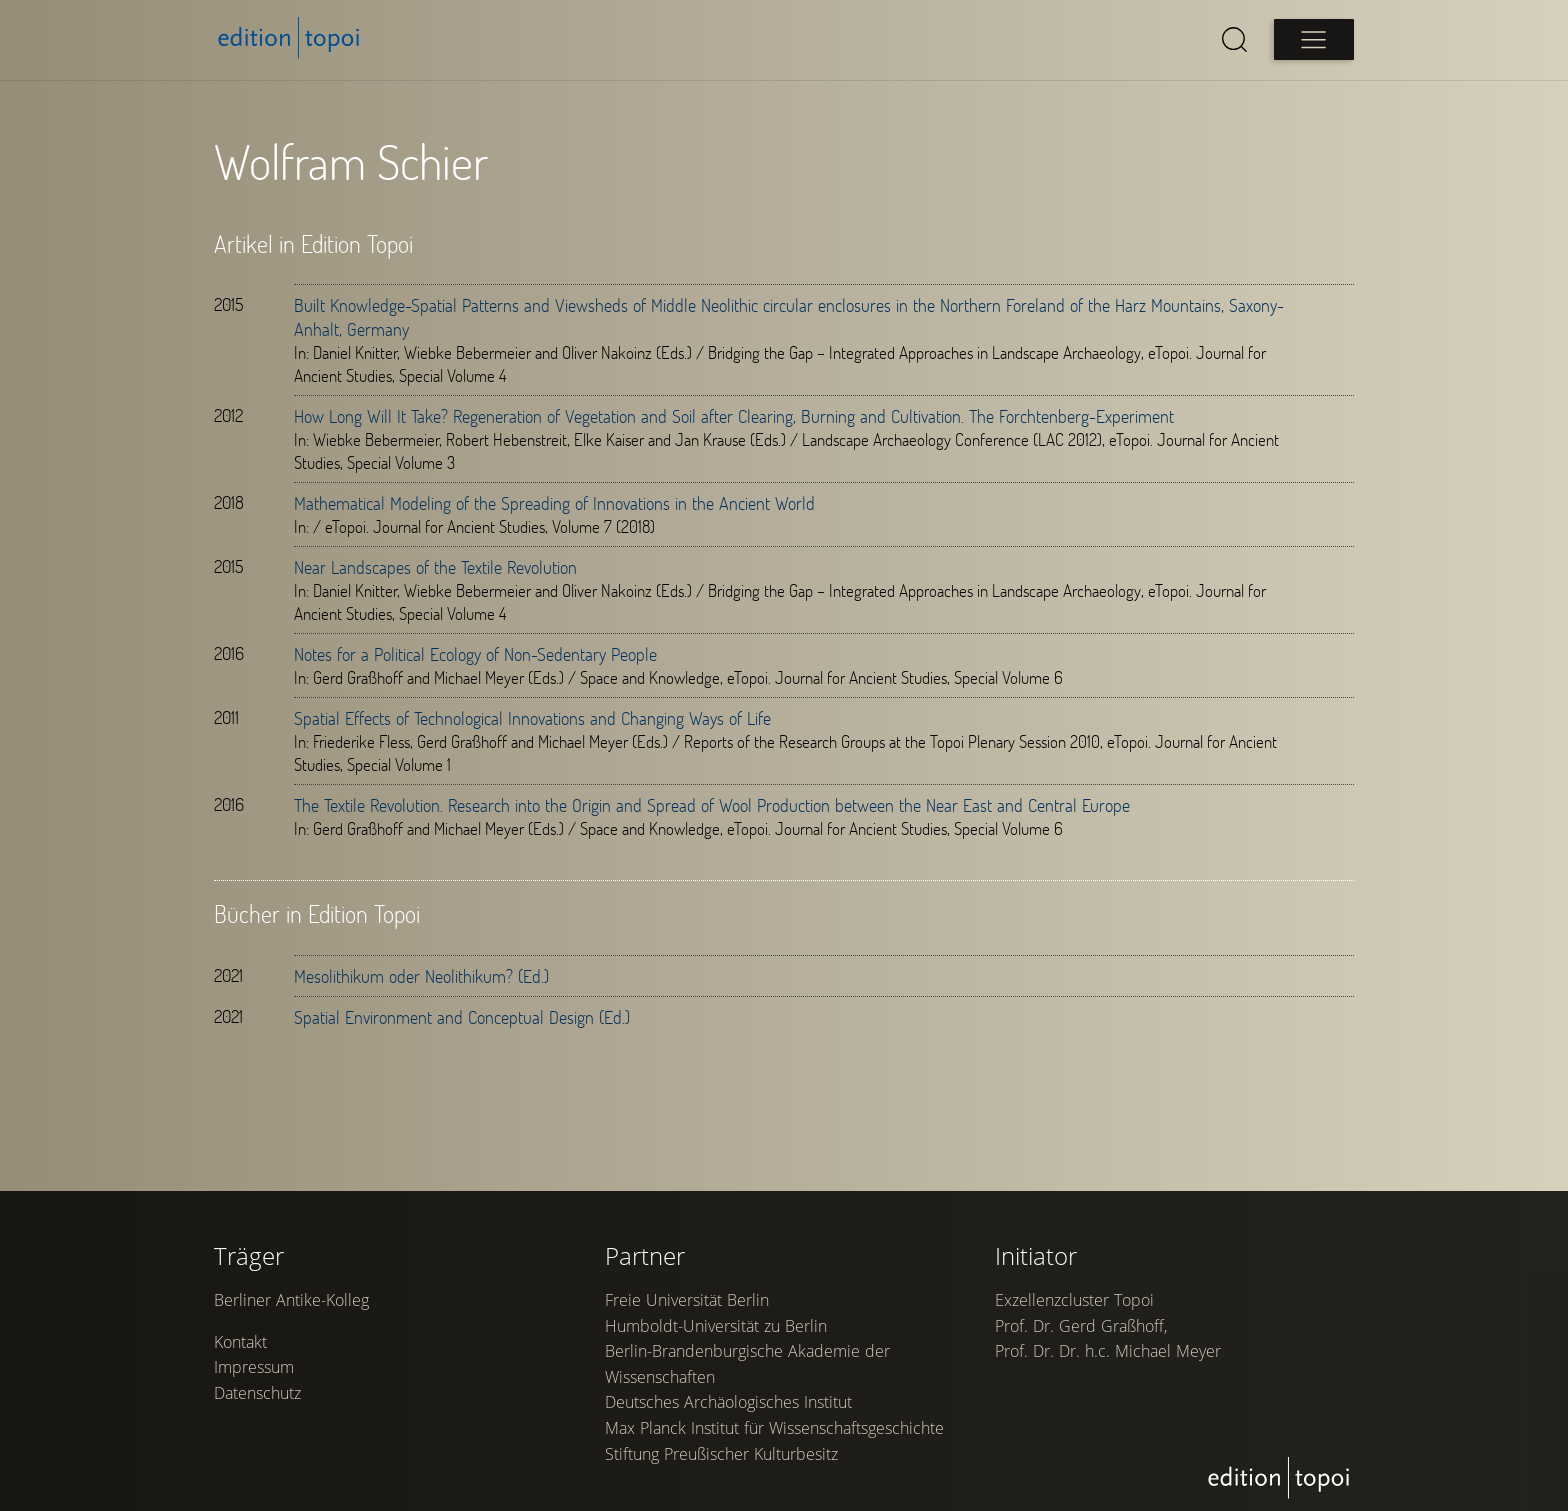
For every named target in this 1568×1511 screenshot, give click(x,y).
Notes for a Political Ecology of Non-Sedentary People (475, 654)
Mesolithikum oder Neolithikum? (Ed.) (421, 976)
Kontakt (240, 1342)
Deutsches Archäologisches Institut (728, 1402)
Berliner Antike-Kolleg (291, 1300)
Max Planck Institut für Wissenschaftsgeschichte (774, 1428)
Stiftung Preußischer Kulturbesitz (721, 1454)
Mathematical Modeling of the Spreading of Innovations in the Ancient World (554, 503)
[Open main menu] (1314, 39)
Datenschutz (257, 1393)
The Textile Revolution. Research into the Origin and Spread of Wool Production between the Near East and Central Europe (712, 805)
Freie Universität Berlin (687, 1300)
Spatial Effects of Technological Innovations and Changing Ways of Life (532, 718)
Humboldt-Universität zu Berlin (716, 1326)
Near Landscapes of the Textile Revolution (435, 567)
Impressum (254, 1367)
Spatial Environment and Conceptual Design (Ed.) (462, 1017)
